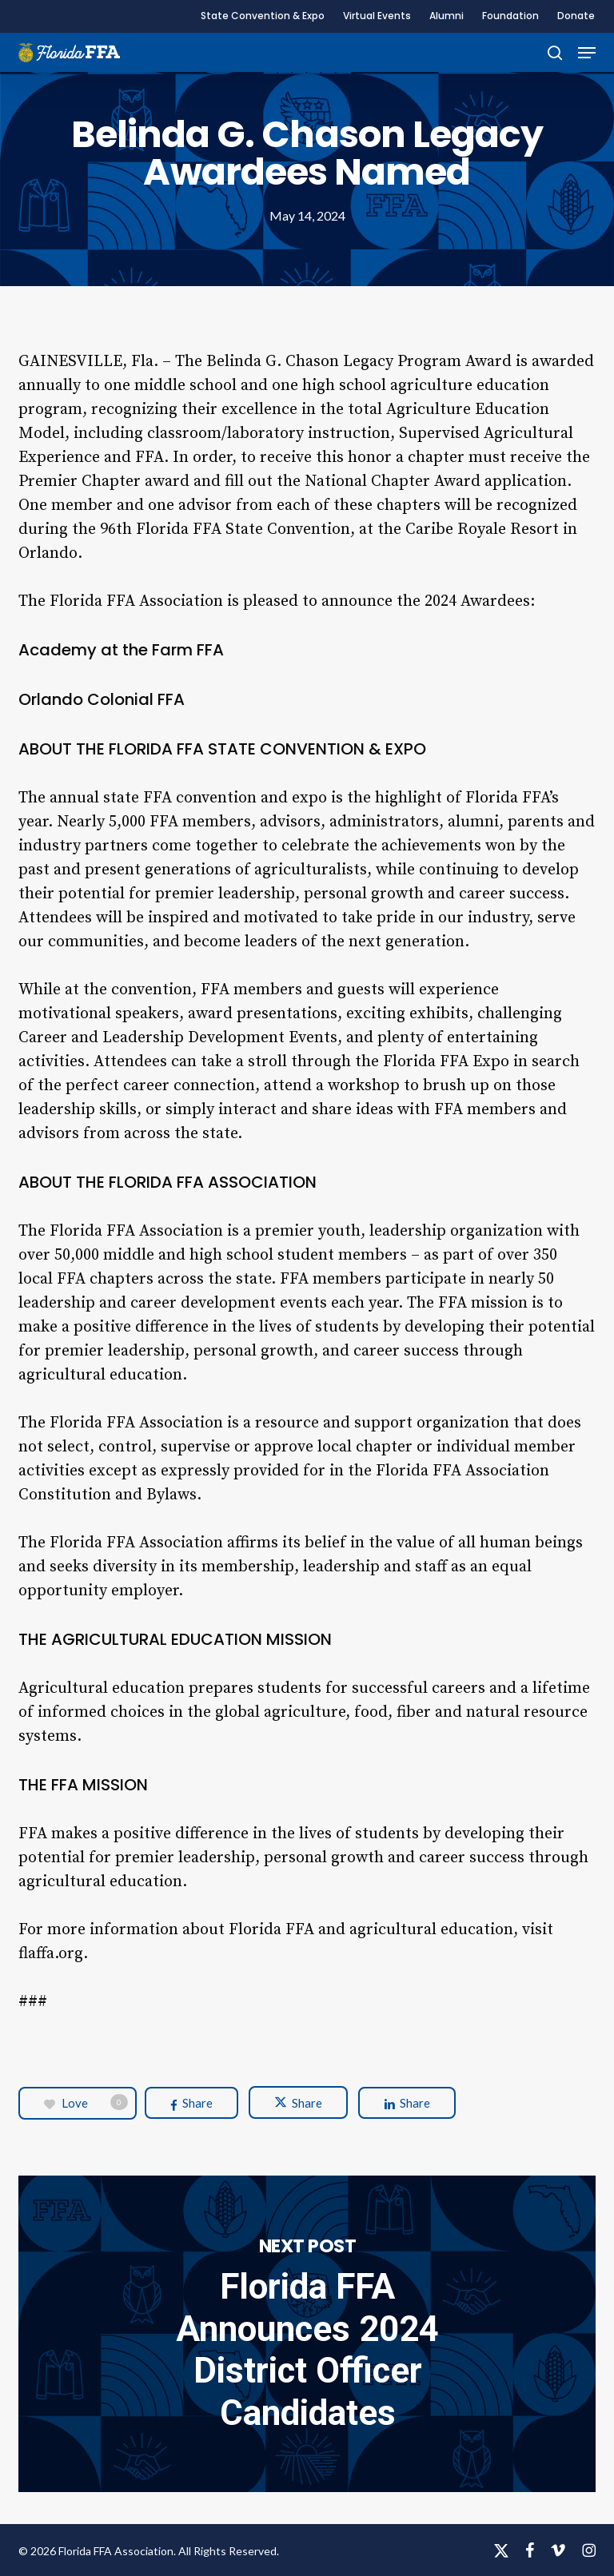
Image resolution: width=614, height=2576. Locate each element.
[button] (587, 53)
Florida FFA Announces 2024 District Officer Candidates (307, 2334)
